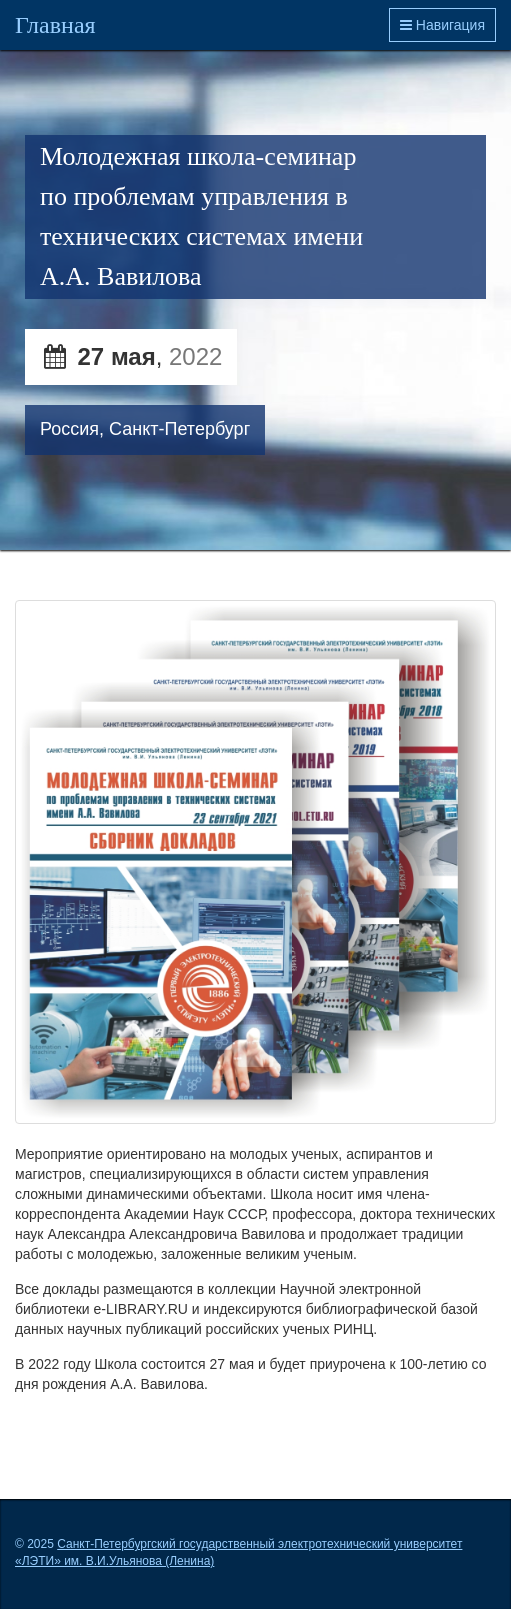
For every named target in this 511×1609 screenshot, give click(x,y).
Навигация (442, 25)
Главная (55, 25)
